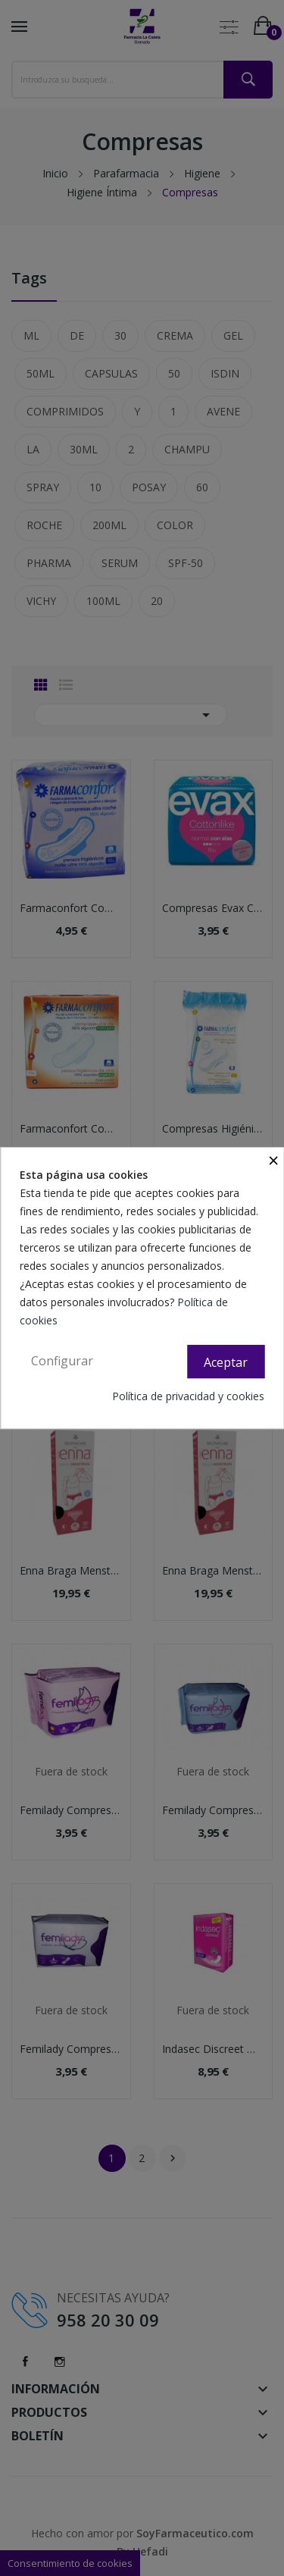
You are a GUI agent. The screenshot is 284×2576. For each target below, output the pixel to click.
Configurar (62, 1360)
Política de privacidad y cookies (188, 1396)
